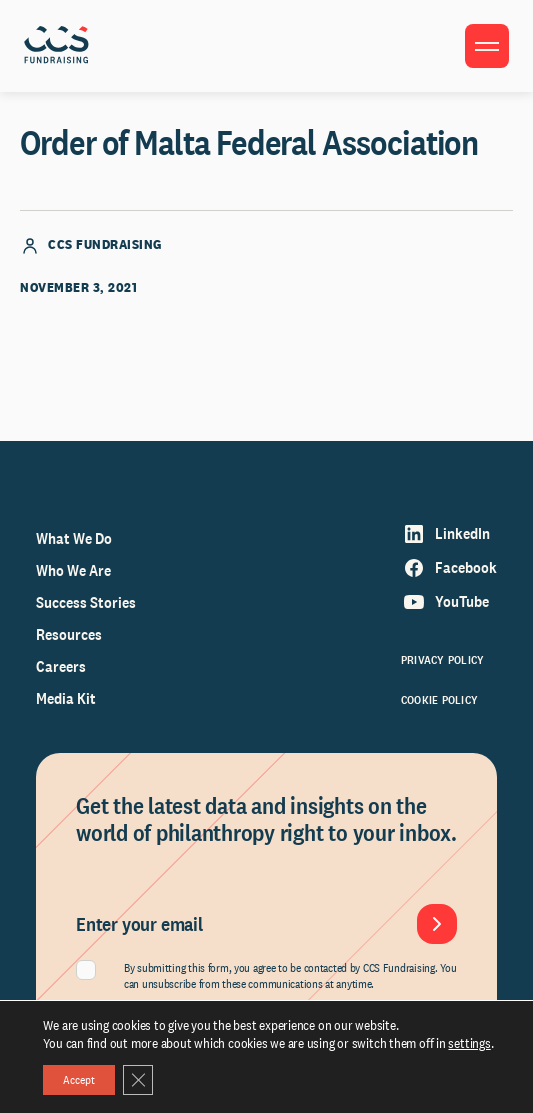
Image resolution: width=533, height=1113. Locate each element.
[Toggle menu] (487, 46)
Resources (69, 634)
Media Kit (66, 698)
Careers (61, 666)
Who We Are (73, 570)
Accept (79, 1080)
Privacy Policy (442, 660)
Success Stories (86, 602)
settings (469, 1043)
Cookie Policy (439, 700)
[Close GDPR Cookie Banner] (138, 1080)
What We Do (74, 538)
